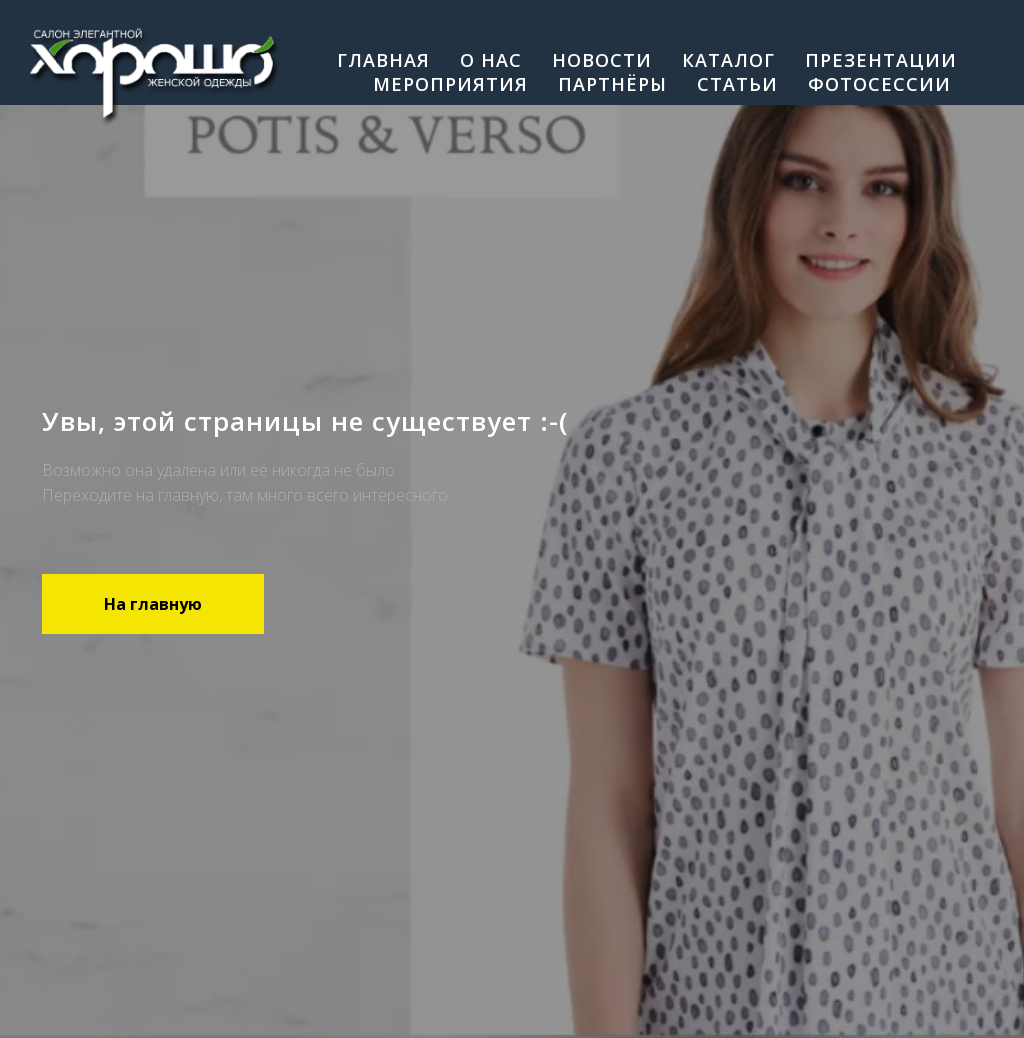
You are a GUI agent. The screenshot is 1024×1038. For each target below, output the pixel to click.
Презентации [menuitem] (881, 60)
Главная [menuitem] (383, 60)
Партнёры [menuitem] (612, 84)
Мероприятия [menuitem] (450, 84)
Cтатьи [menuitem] (737, 84)
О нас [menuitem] (491, 60)
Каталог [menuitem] (728, 60)
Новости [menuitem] (602, 60)
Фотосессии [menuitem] (879, 84)
